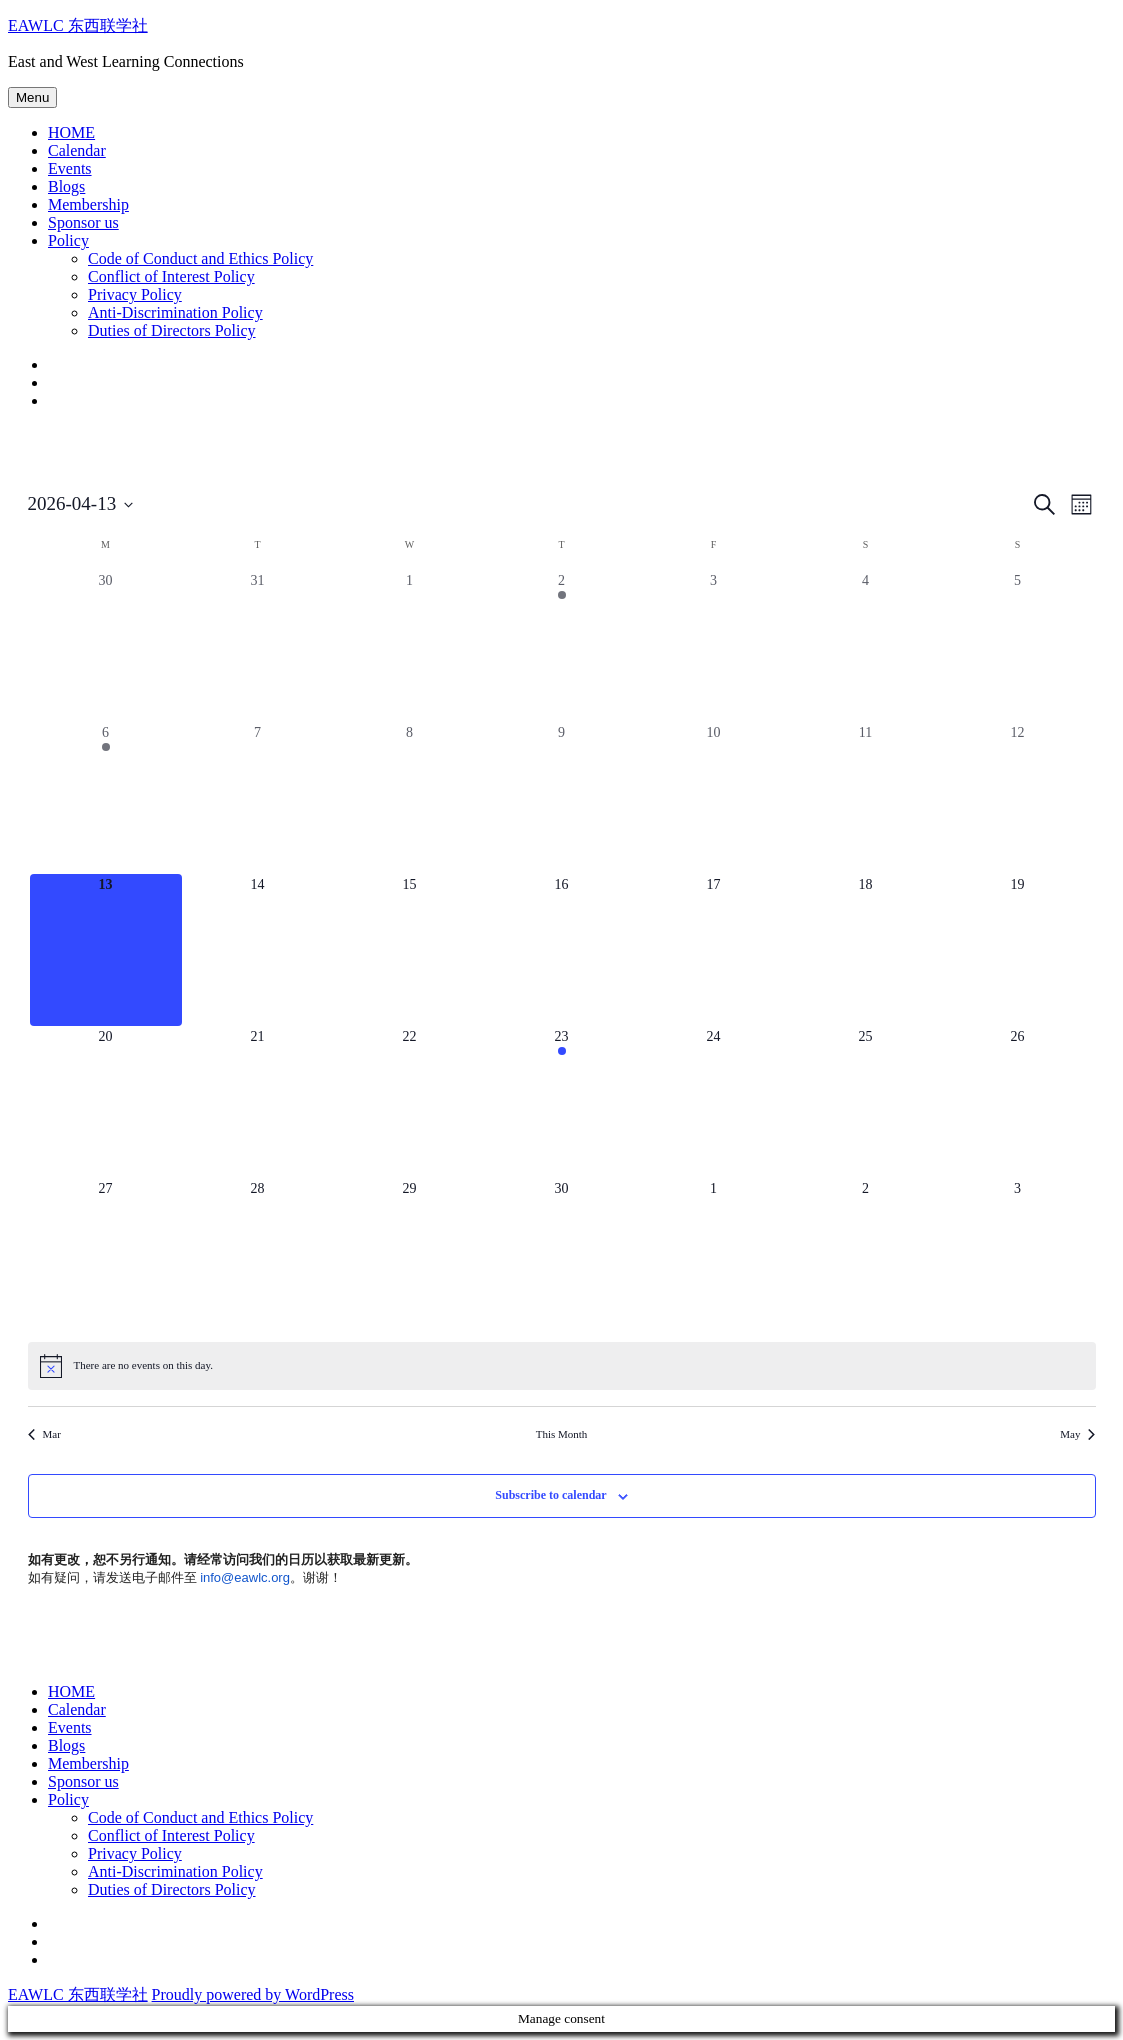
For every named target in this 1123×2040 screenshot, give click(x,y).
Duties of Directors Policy (172, 330)
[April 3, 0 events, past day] (714, 646)
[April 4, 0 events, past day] (866, 646)
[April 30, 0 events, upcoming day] (562, 1254)
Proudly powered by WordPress (253, 1994)
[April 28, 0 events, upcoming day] (258, 1254)
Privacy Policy (135, 294)
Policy (68, 240)
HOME (71, 132)
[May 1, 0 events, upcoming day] (714, 1254)
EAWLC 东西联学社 (78, 25)
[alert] (562, 1366)
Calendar (77, 150)
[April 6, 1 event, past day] (106, 798)
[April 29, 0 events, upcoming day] (410, 1254)
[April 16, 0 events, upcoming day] (562, 950)
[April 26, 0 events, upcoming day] (1018, 1102)
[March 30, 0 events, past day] (106, 646)
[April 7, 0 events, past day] (258, 798)
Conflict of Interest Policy (171, 276)
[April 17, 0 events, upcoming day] (714, 950)
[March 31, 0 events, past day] (258, 646)
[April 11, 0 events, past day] (866, 798)
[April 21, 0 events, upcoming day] (258, 1102)
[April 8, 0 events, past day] (410, 798)
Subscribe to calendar (550, 1495)
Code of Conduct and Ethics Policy (200, 258)
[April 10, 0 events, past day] (714, 798)
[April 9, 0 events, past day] (562, 798)
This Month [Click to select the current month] (562, 1434)
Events (70, 168)
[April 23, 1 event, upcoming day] (562, 1102)
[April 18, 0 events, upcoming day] (866, 950)
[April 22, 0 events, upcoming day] (410, 1102)
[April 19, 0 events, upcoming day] (1018, 950)
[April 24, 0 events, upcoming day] (714, 1102)
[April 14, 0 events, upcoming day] (258, 950)
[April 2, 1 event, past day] (562, 646)
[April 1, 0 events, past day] (410, 646)
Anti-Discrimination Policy (175, 312)
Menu (32, 97)
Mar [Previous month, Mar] (44, 1434)
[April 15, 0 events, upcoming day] (410, 950)
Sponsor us (83, 222)
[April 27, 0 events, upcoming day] (106, 1254)
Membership (88, 204)
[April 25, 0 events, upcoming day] (866, 1102)
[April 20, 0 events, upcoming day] (106, 1102)
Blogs (66, 186)
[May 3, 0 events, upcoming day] (1018, 1254)
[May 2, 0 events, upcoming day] (866, 1254)
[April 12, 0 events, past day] (1018, 798)
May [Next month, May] (1077, 1434)
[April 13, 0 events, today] (106, 950)
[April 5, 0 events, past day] (1018, 646)
